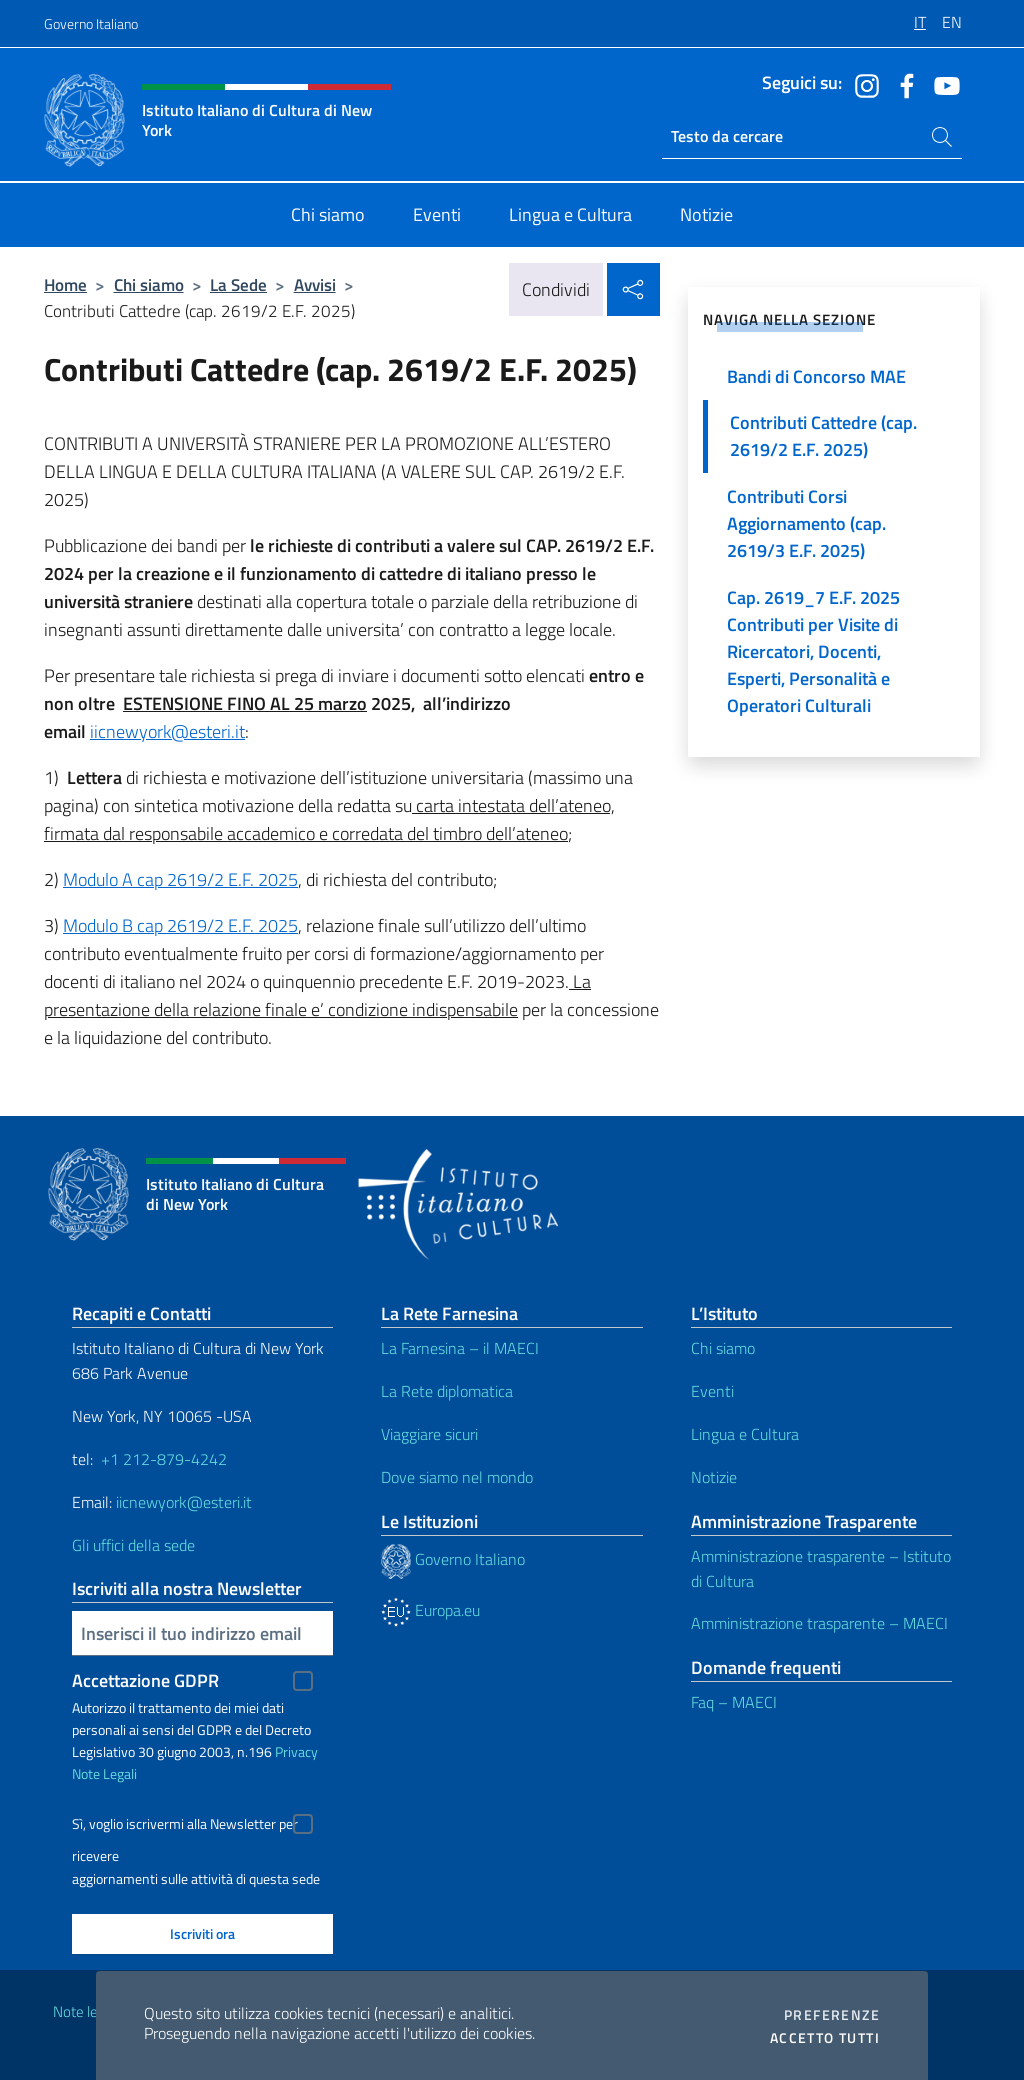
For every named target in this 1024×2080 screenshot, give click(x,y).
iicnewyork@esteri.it (167, 731)
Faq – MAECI (734, 1702)
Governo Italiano (91, 23)
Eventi (712, 1391)
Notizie (714, 1477)
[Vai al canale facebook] (902, 84)
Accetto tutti (825, 2038)
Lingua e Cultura (745, 1434)
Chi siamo (149, 284)
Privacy (296, 1751)
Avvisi (315, 284)
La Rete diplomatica (447, 1391)
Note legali (86, 2011)
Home (65, 284)
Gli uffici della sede (133, 1545)
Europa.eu (430, 1610)
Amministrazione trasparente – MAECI (819, 1623)
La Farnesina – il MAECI (460, 1348)
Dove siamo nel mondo (457, 1477)
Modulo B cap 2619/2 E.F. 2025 (180, 925)
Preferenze (832, 2015)
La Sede (238, 284)
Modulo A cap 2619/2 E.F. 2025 (180, 879)
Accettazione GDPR (145, 1680)
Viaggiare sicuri (429, 1434)
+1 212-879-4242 (164, 1459)
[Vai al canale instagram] (862, 84)
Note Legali (104, 1773)
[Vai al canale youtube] (942, 84)
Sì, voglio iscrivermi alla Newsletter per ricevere (185, 1826)
